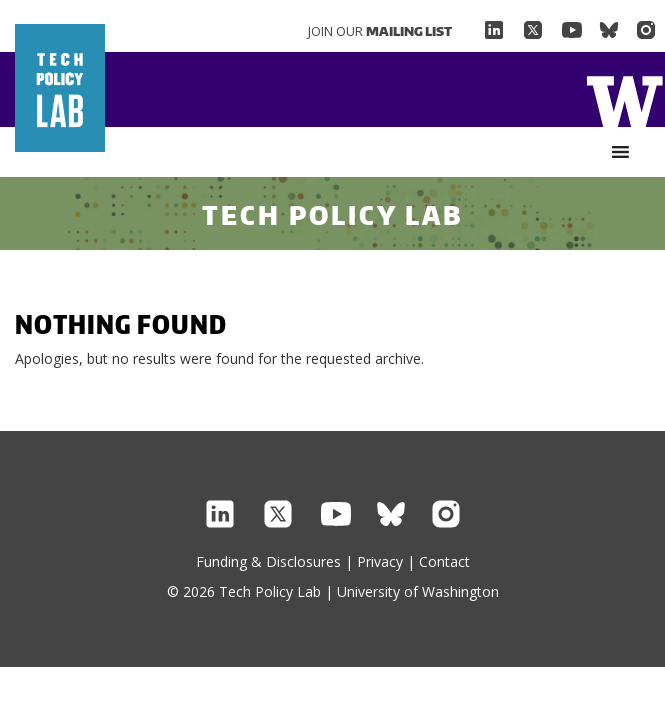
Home (624, 99)
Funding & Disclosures (268, 561)
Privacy (380, 561)
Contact (444, 561)
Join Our (380, 31)
